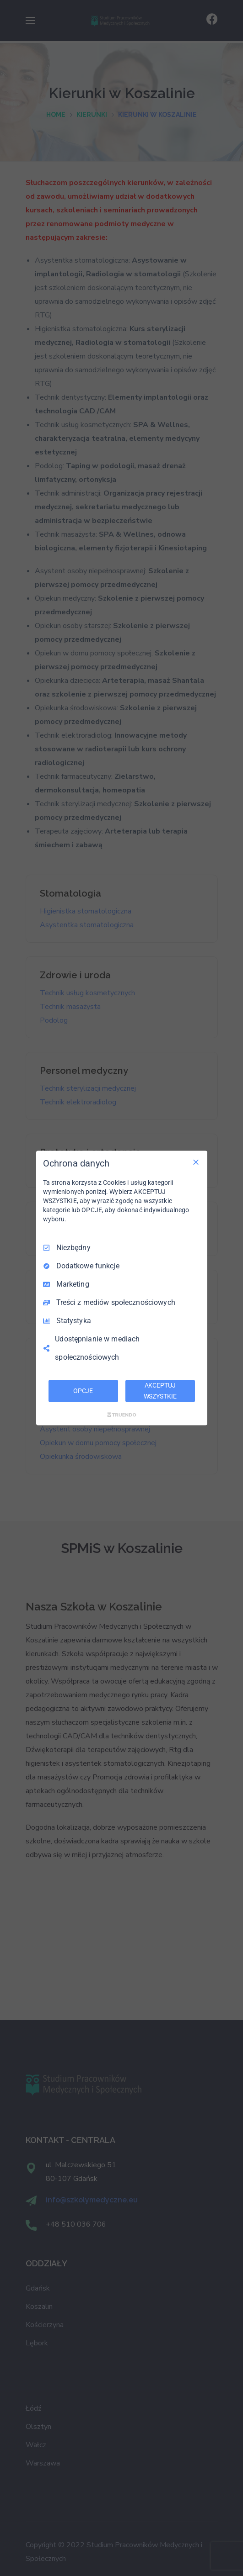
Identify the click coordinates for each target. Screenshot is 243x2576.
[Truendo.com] (121, 1414)
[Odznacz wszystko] (195, 1162)
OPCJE (83, 1390)
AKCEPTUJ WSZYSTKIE (160, 1391)
